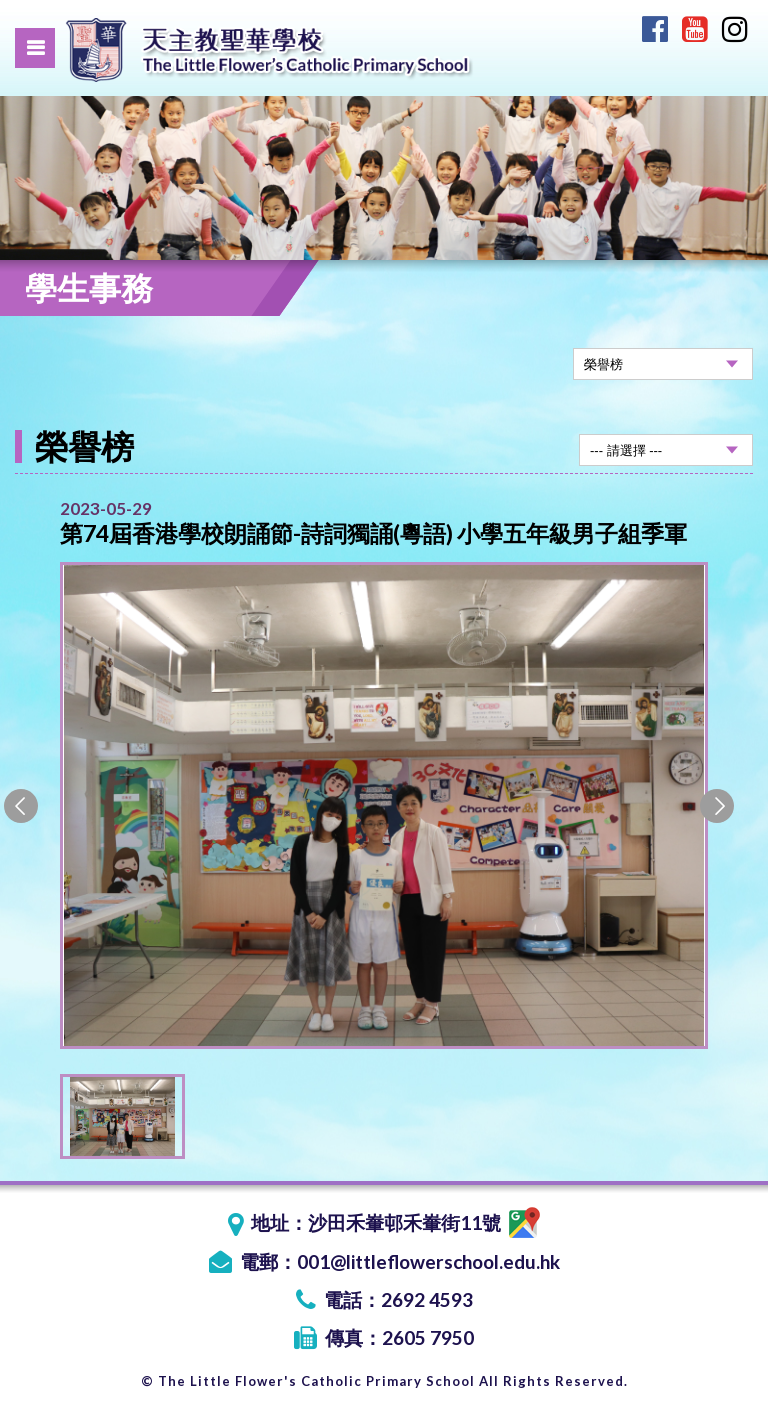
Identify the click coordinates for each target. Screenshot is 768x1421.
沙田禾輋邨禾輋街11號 (424, 1222)
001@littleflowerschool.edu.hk (428, 1261)
